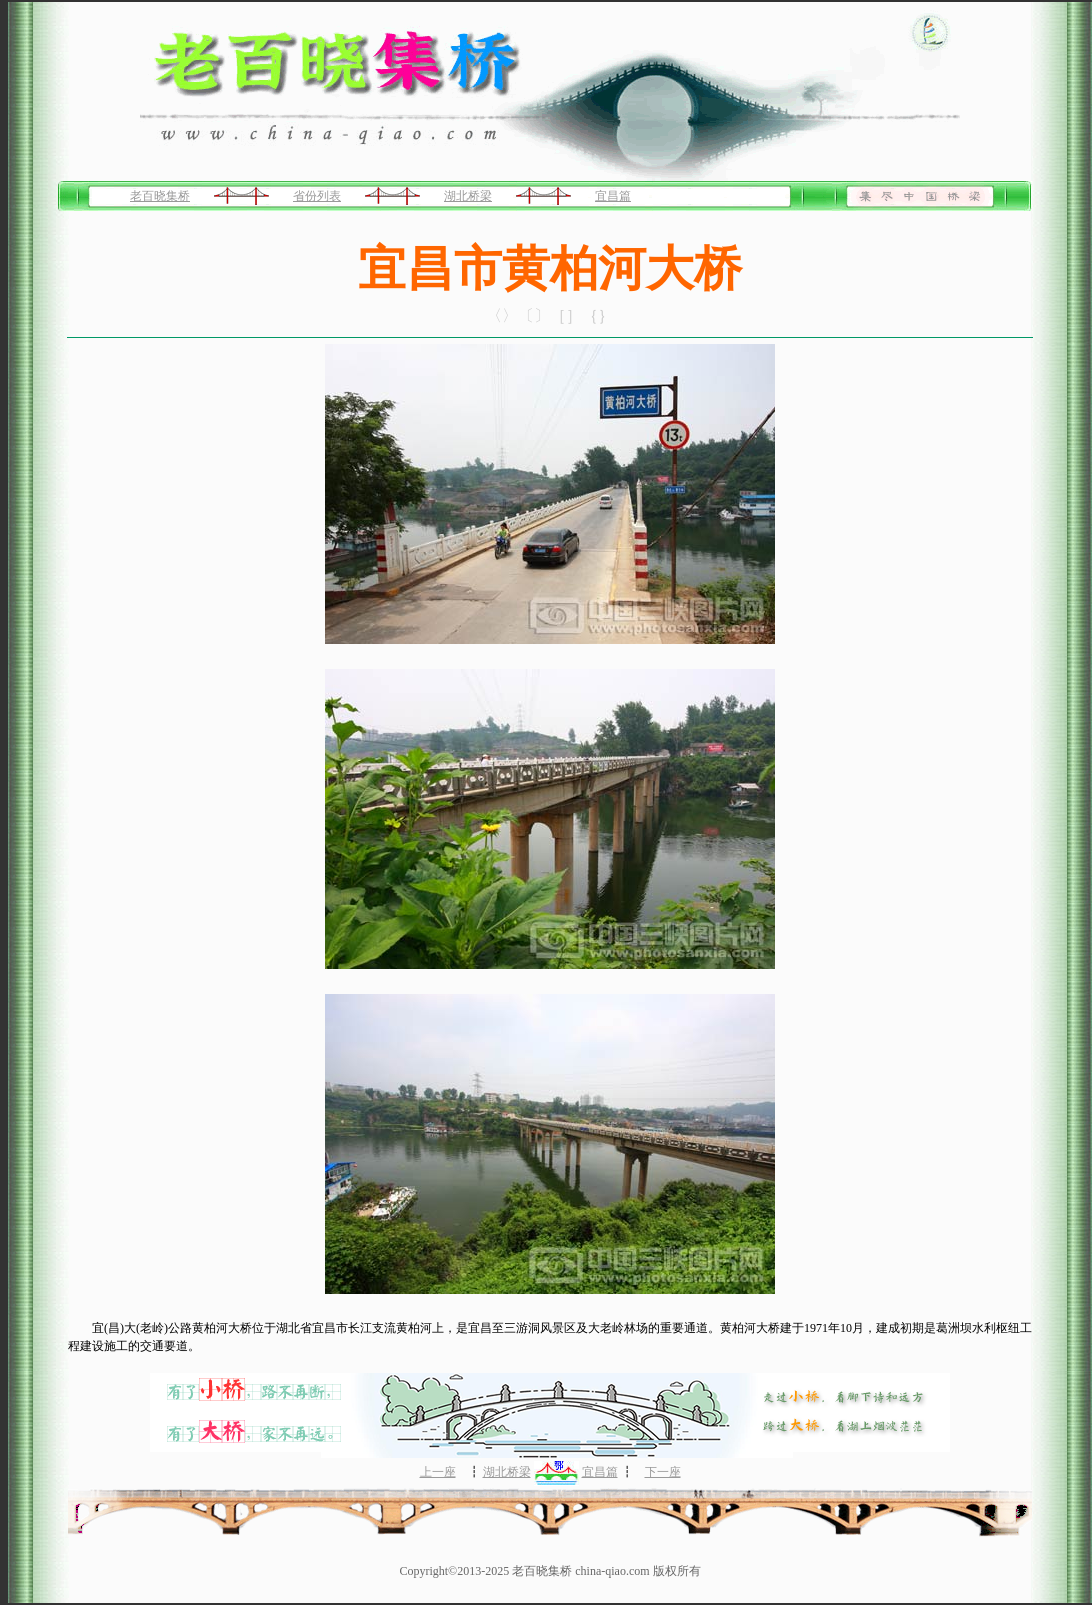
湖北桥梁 (468, 196)
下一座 (663, 1472)
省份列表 (317, 196)
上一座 (438, 1472)
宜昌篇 (613, 196)
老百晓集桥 (160, 196)
